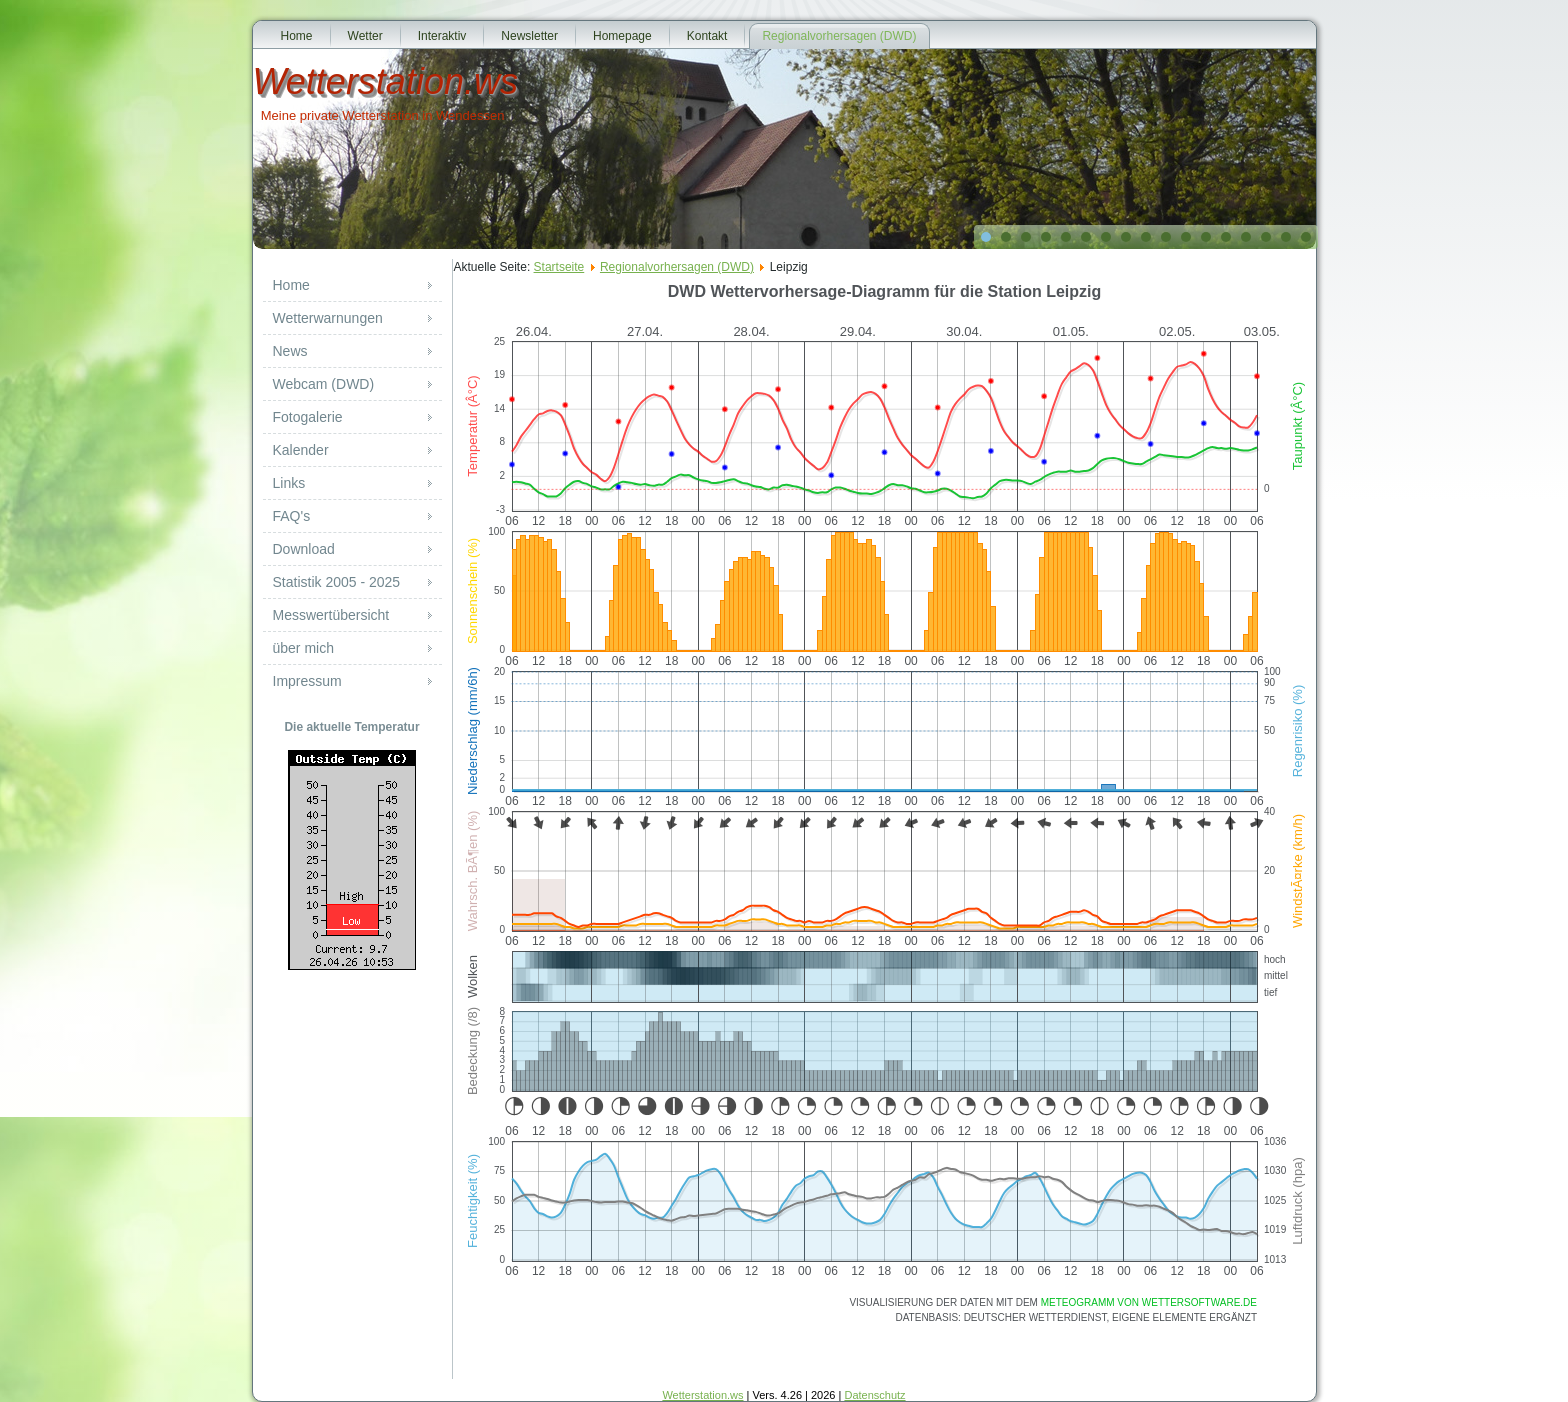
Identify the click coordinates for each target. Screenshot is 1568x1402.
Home (297, 36)
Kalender (301, 450)
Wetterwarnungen (328, 318)
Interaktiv (442, 36)
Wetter (365, 36)
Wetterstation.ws (385, 81)
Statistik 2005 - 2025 (337, 582)
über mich (303, 648)
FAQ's (292, 516)
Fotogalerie (308, 417)
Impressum (307, 681)
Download (304, 549)
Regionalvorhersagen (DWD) (839, 36)
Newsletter (529, 36)
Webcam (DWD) (324, 384)
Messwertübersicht (331, 615)
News (290, 351)
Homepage (622, 36)
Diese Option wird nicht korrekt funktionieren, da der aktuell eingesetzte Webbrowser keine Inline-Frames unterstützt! (884, 825)
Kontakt (707, 36)
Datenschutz (874, 1395)
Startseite (559, 267)
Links (289, 483)
